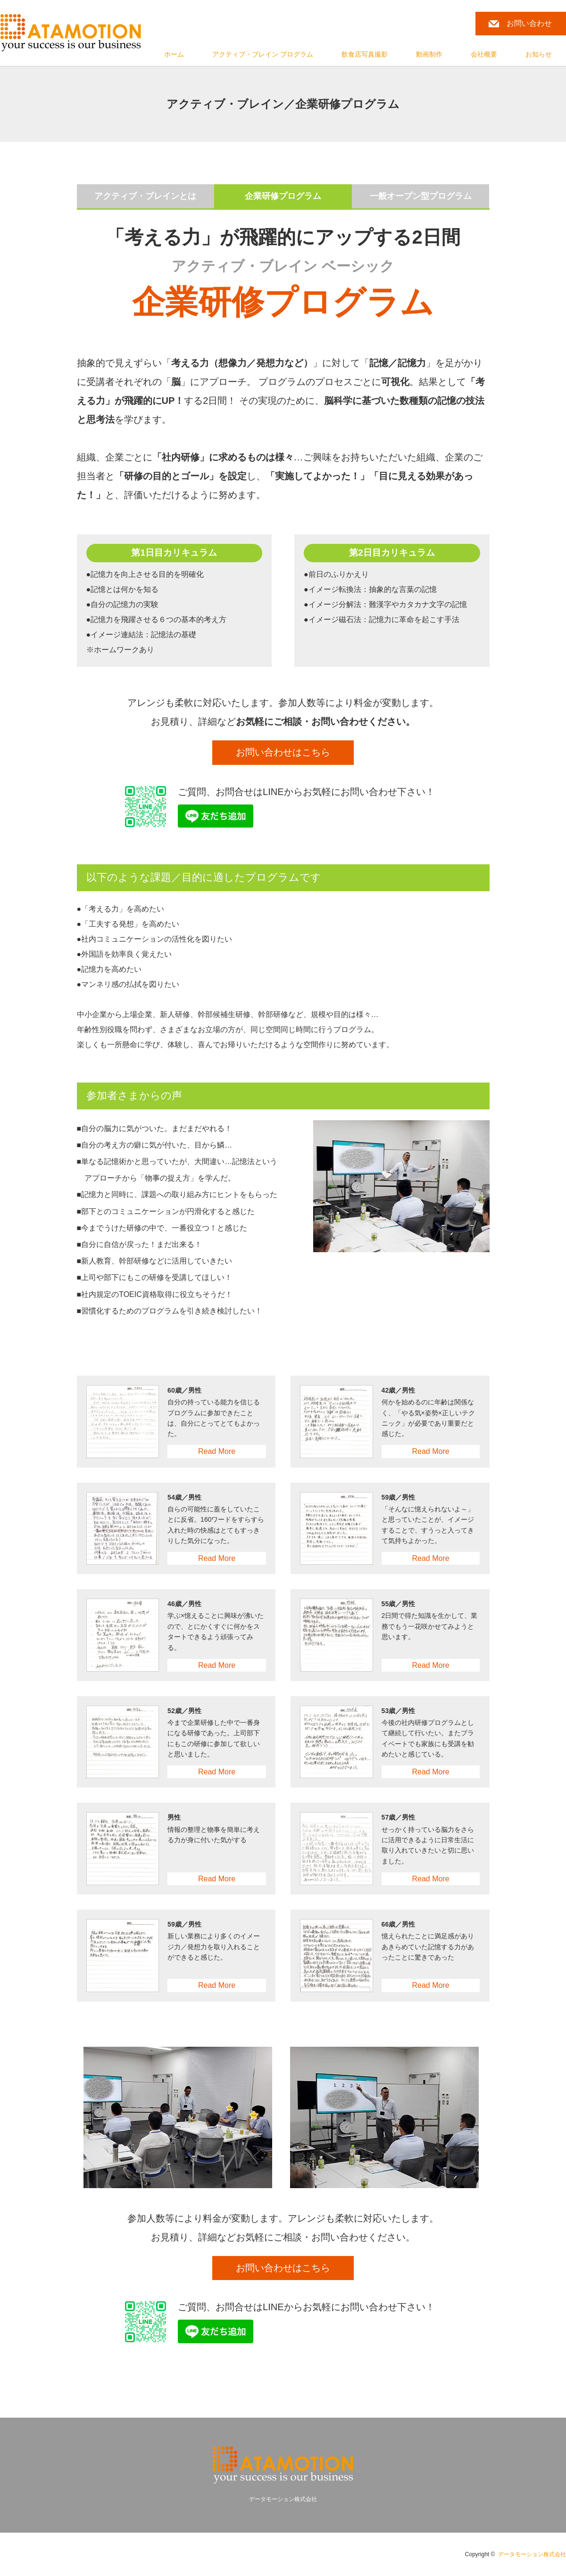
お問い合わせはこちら (283, 753)
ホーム (174, 54)
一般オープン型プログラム (421, 196)
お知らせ (538, 54)
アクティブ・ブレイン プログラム (262, 54)
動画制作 (429, 54)
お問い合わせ (529, 23)
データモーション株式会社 (532, 2555)
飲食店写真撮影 (364, 54)
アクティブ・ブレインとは (145, 196)
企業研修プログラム (283, 196)
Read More (216, 1452)
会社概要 (484, 54)
